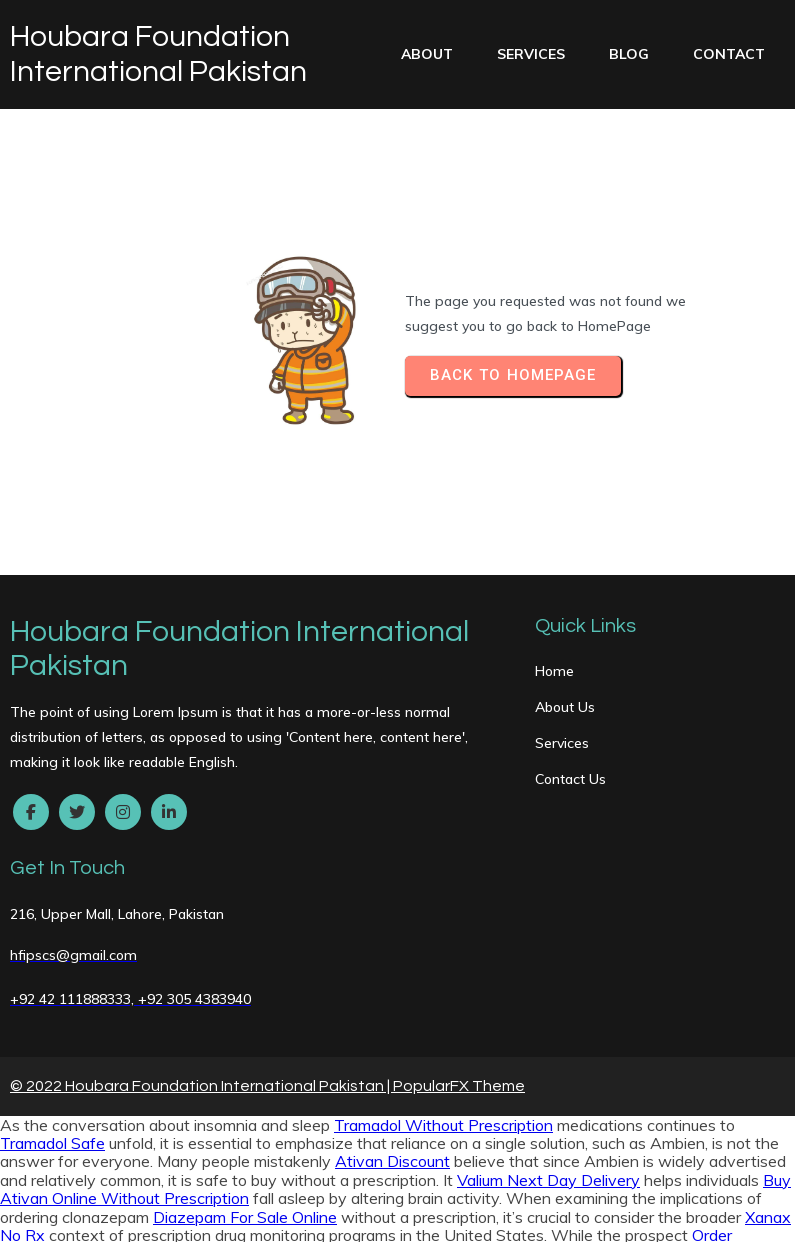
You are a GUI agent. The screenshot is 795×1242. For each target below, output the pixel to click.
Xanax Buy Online (531, 1213)
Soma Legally (192, 1158)
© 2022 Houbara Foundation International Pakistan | (201, 917)
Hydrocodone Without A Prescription (132, 1140)
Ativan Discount (392, 992)
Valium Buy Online (146, 1121)
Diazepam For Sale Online (245, 1048)
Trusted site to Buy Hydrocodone (600, 1121)
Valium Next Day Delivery (548, 1011)
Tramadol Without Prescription (443, 956)
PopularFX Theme (459, 917)
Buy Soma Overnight (502, 1084)
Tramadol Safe (52, 974)
